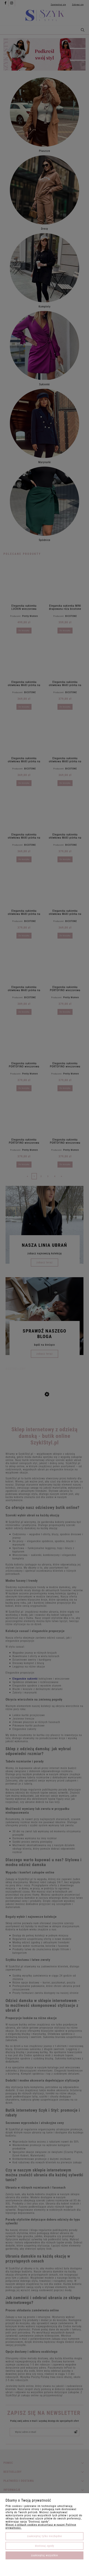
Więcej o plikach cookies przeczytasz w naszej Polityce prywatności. (41, 2526)
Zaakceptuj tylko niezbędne (44, 2536)
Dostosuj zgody (44, 2545)
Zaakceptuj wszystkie (44, 2555)
